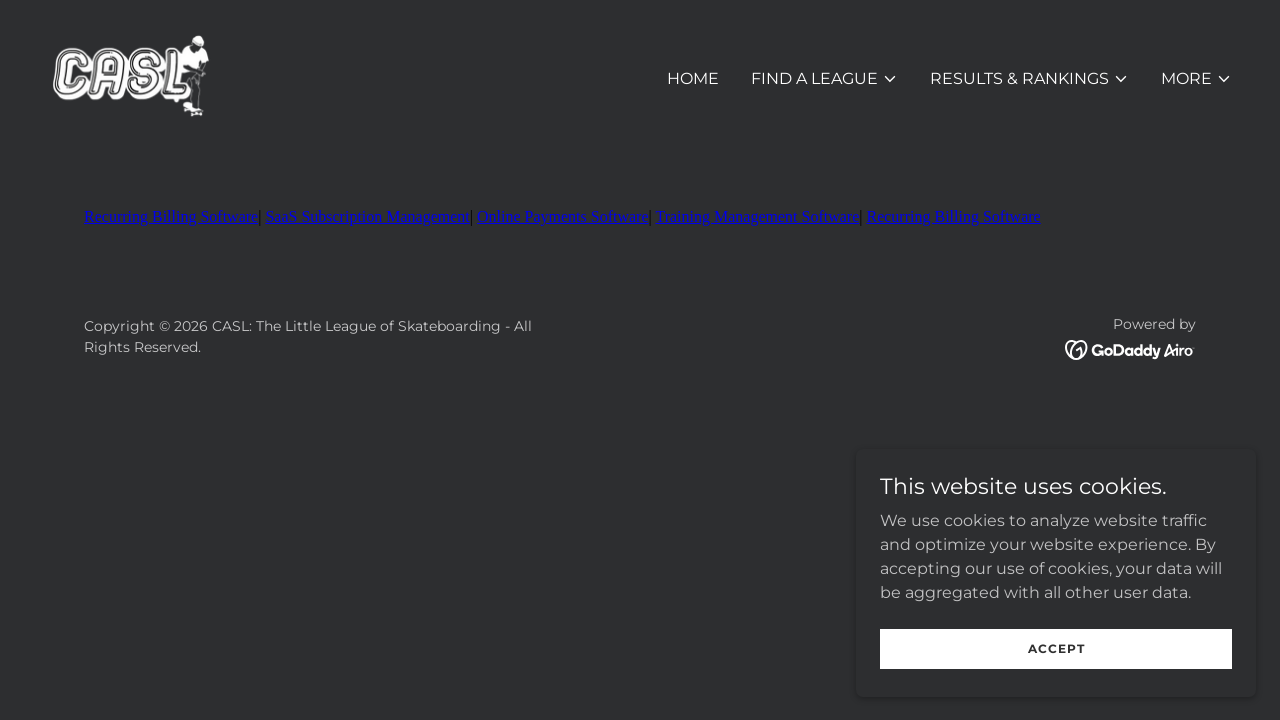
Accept (1056, 648)
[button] (824, 79)
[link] (129, 74)
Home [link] (693, 78)
